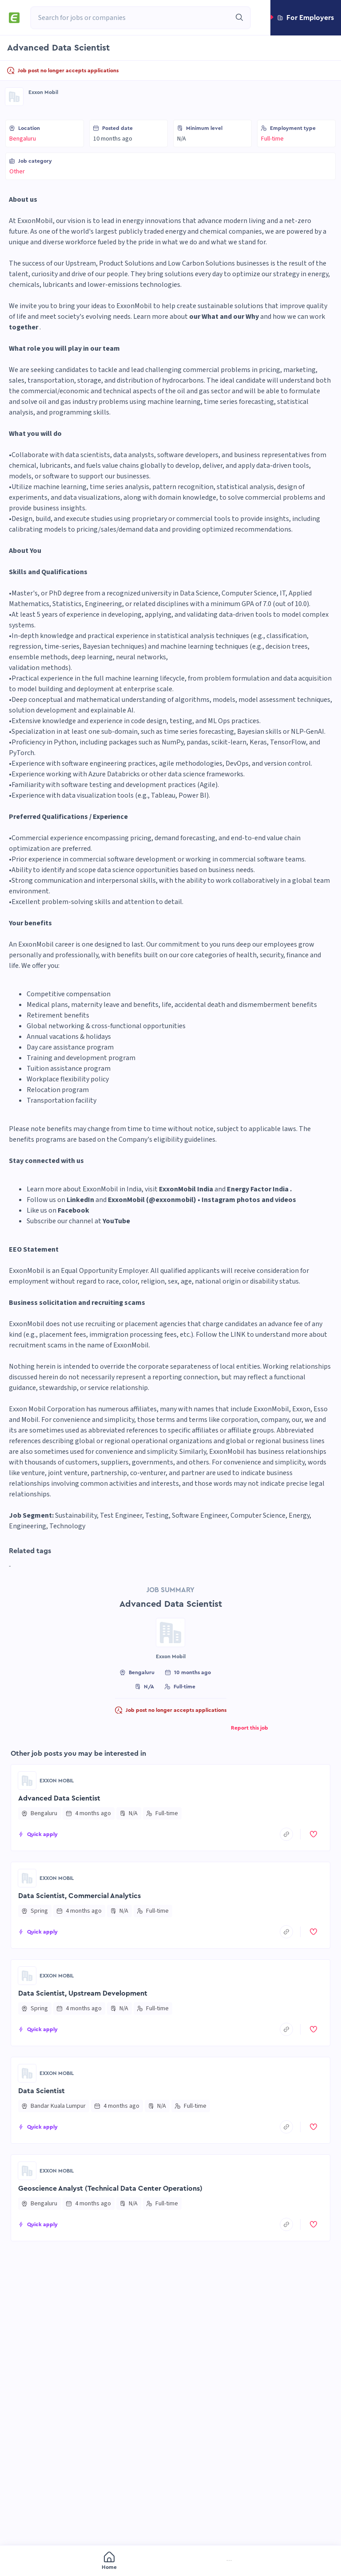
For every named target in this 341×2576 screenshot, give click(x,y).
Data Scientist (41, 2090)
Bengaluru (22, 138)
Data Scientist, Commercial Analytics (79, 1895)
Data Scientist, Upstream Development (82, 1993)
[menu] (170, 2561)
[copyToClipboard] (286, 1834)
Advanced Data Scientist (59, 1798)
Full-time (272, 138)
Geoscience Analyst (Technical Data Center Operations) (110, 2188)
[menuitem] (51, 2561)
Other (17, 171)
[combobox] (130, 17)
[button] (305, 17)
